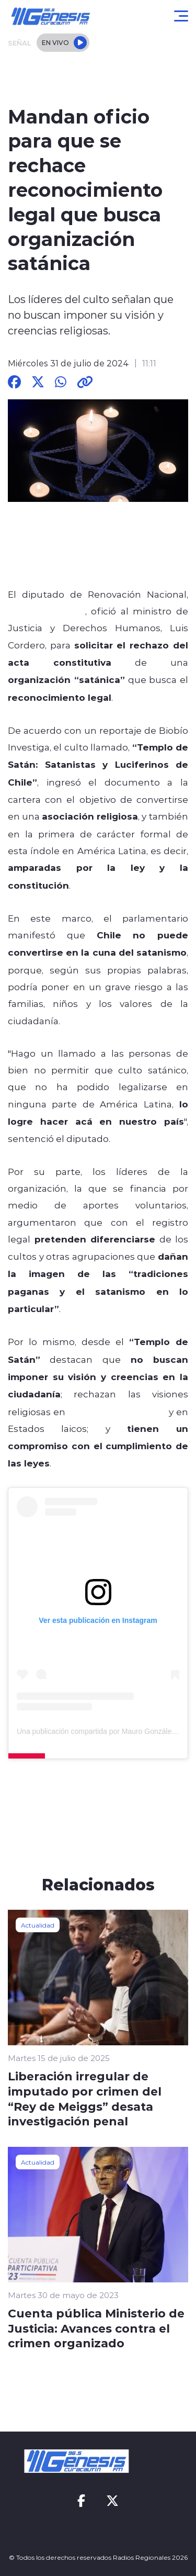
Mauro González (46, 611)
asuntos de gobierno (117, 1411)
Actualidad (37, 1925)
